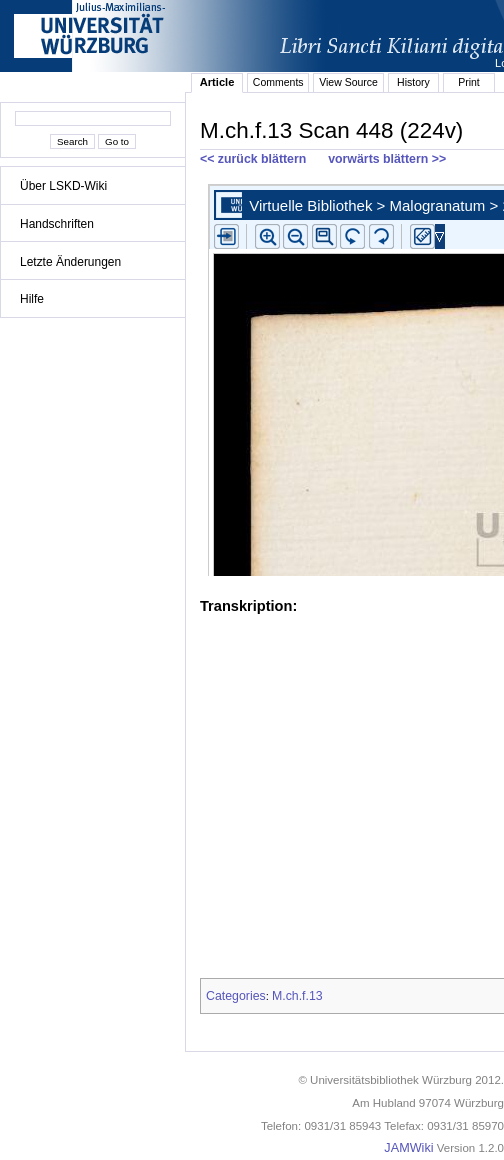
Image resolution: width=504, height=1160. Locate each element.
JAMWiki (408, 1148)
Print (469, 82)
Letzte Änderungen (70, 262)
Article (217, 82)
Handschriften (57, 224)
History (413, 82)
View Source (348, 82)
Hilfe (32, 299)
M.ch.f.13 (297, 996)
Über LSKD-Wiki (63, 186)
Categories (236, 996)
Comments (278, 82)
